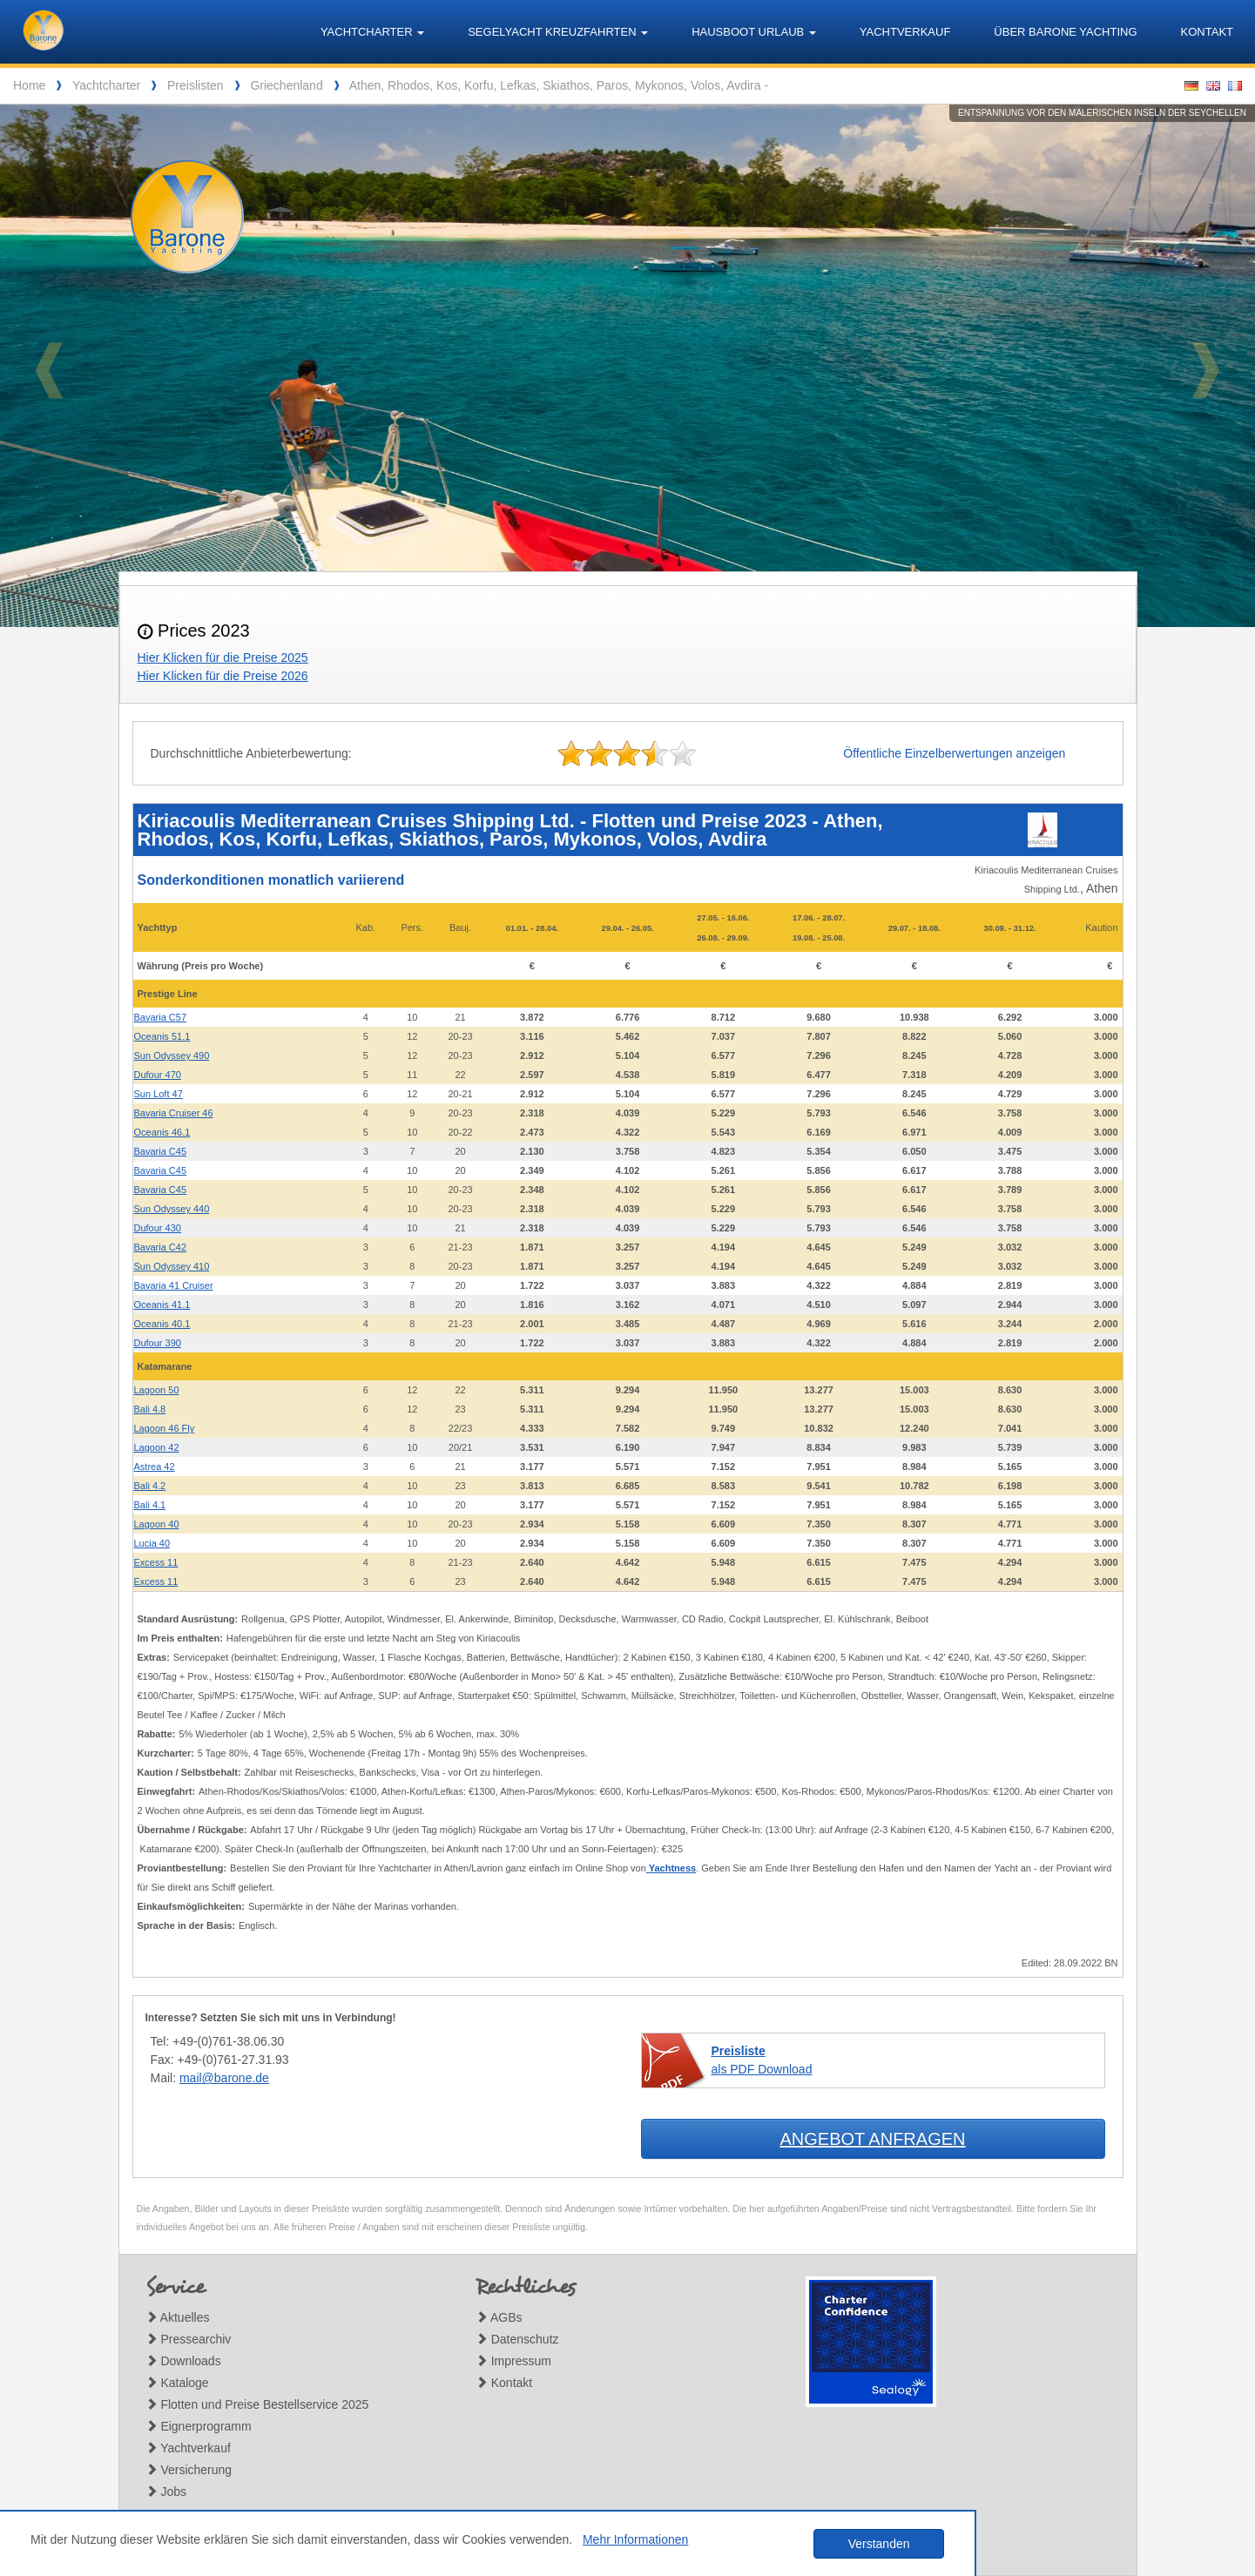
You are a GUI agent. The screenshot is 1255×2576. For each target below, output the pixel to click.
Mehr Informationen (635, 2539)
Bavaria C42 (160, 1247)
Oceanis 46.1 (162, 1132)
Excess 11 (156, 1562)
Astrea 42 (154, 1466)
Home (29, 85)
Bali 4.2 (150, 1485)
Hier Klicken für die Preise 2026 (223, 676)
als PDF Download (762, 2060)
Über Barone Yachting (1065, 31)
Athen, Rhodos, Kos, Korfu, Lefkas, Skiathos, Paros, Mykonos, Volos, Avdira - (558, 85)
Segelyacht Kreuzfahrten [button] (558, 31)
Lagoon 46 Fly (164, 1428)
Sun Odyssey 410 (172, 1266)
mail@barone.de (224, 2078)
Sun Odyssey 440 (172, 1209)
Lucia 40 (152, 1543)
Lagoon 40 (156, 1524)
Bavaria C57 (160, 1017)
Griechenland (286, 85)
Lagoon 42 (156, 1447)
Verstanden (879, 2544)
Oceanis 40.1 (162, 1323)
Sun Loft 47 (158, 1094)
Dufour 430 (157, 1228)
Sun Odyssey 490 (172, 1055)
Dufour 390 (157, 1343)
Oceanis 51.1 (162, 1036)
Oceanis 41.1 (162, 1304)
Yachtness (671, 1868)
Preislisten (195, 85)
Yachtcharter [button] (372, 31)
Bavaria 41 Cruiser (173, 1285)
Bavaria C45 (160, 1151)
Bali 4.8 (150, 1409)
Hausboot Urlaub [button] (754, 31)
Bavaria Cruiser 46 (173, 1113)
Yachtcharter (106, 85)
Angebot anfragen (872, 2138)
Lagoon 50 (156, 1390)
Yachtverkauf (905, 31)
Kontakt (1207, 31)
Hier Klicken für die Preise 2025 (223, 657)
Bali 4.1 (150, 1505)
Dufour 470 (157, 1074)
